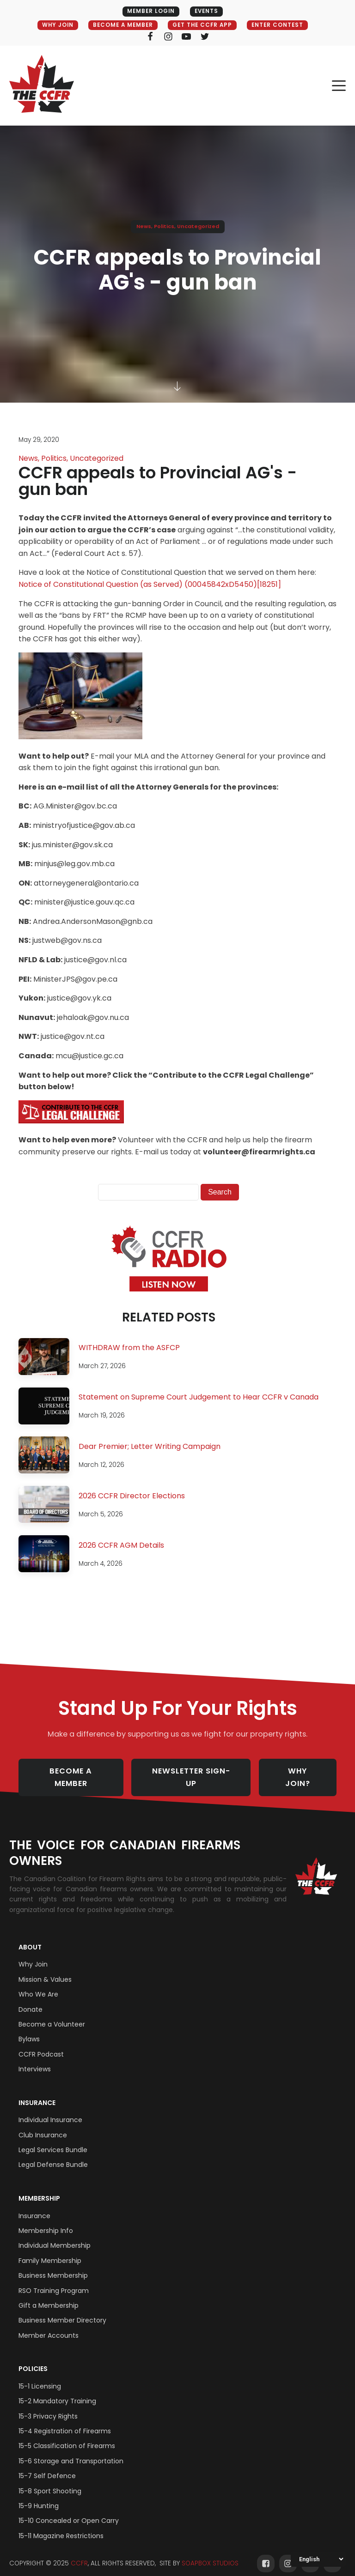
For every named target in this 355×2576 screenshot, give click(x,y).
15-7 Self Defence (47, 2466)
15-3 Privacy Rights (48, 2406)
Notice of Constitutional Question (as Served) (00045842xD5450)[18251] (149, 584)
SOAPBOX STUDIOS (210, 2553)
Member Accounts (48, 2325)
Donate (30, 1999)
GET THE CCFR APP (203, 25)
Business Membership (53, 2265)
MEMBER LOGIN (149, 11)
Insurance (36, 2093)
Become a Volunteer (51, 2014)
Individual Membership (54, 2235)
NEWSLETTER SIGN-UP (194, 1772)
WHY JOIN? (304, 1772)
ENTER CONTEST (281, 25)
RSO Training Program (53, 2281)
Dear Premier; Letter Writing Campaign (149, 1447)
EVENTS (207, 11)
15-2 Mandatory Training (57, 2391)
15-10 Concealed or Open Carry (68, 2511)
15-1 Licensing (39, 2376)
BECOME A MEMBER (120, 25)
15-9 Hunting (38, 2496)
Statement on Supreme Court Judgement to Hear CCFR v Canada (198, 1397)
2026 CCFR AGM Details (121, 1545)
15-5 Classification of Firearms (66, 2436)
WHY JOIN (52, 25)
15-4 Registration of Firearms (64, 2421)
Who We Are (38, 1984)
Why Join (33, 1954)
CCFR (79, 2553)
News (143, 226)
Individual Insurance (50, 2110)
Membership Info (45, 2221)
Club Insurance (42, 2125)
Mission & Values (45, 1969)
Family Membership (49, 2251)
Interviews (34, 2059)
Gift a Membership (48, 2295)
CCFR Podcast (41, 2044)
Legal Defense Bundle (53, 2155)
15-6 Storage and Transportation (70, 2451)
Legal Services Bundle (52, 2140)
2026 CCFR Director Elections (132, 1496)
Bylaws (29, 2029)
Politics (164, 226)
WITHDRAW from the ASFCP (129, 1348)
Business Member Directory (62, 2310)
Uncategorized (198, 226)
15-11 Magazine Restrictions (61, 2526)
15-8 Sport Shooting (49, 2481)
